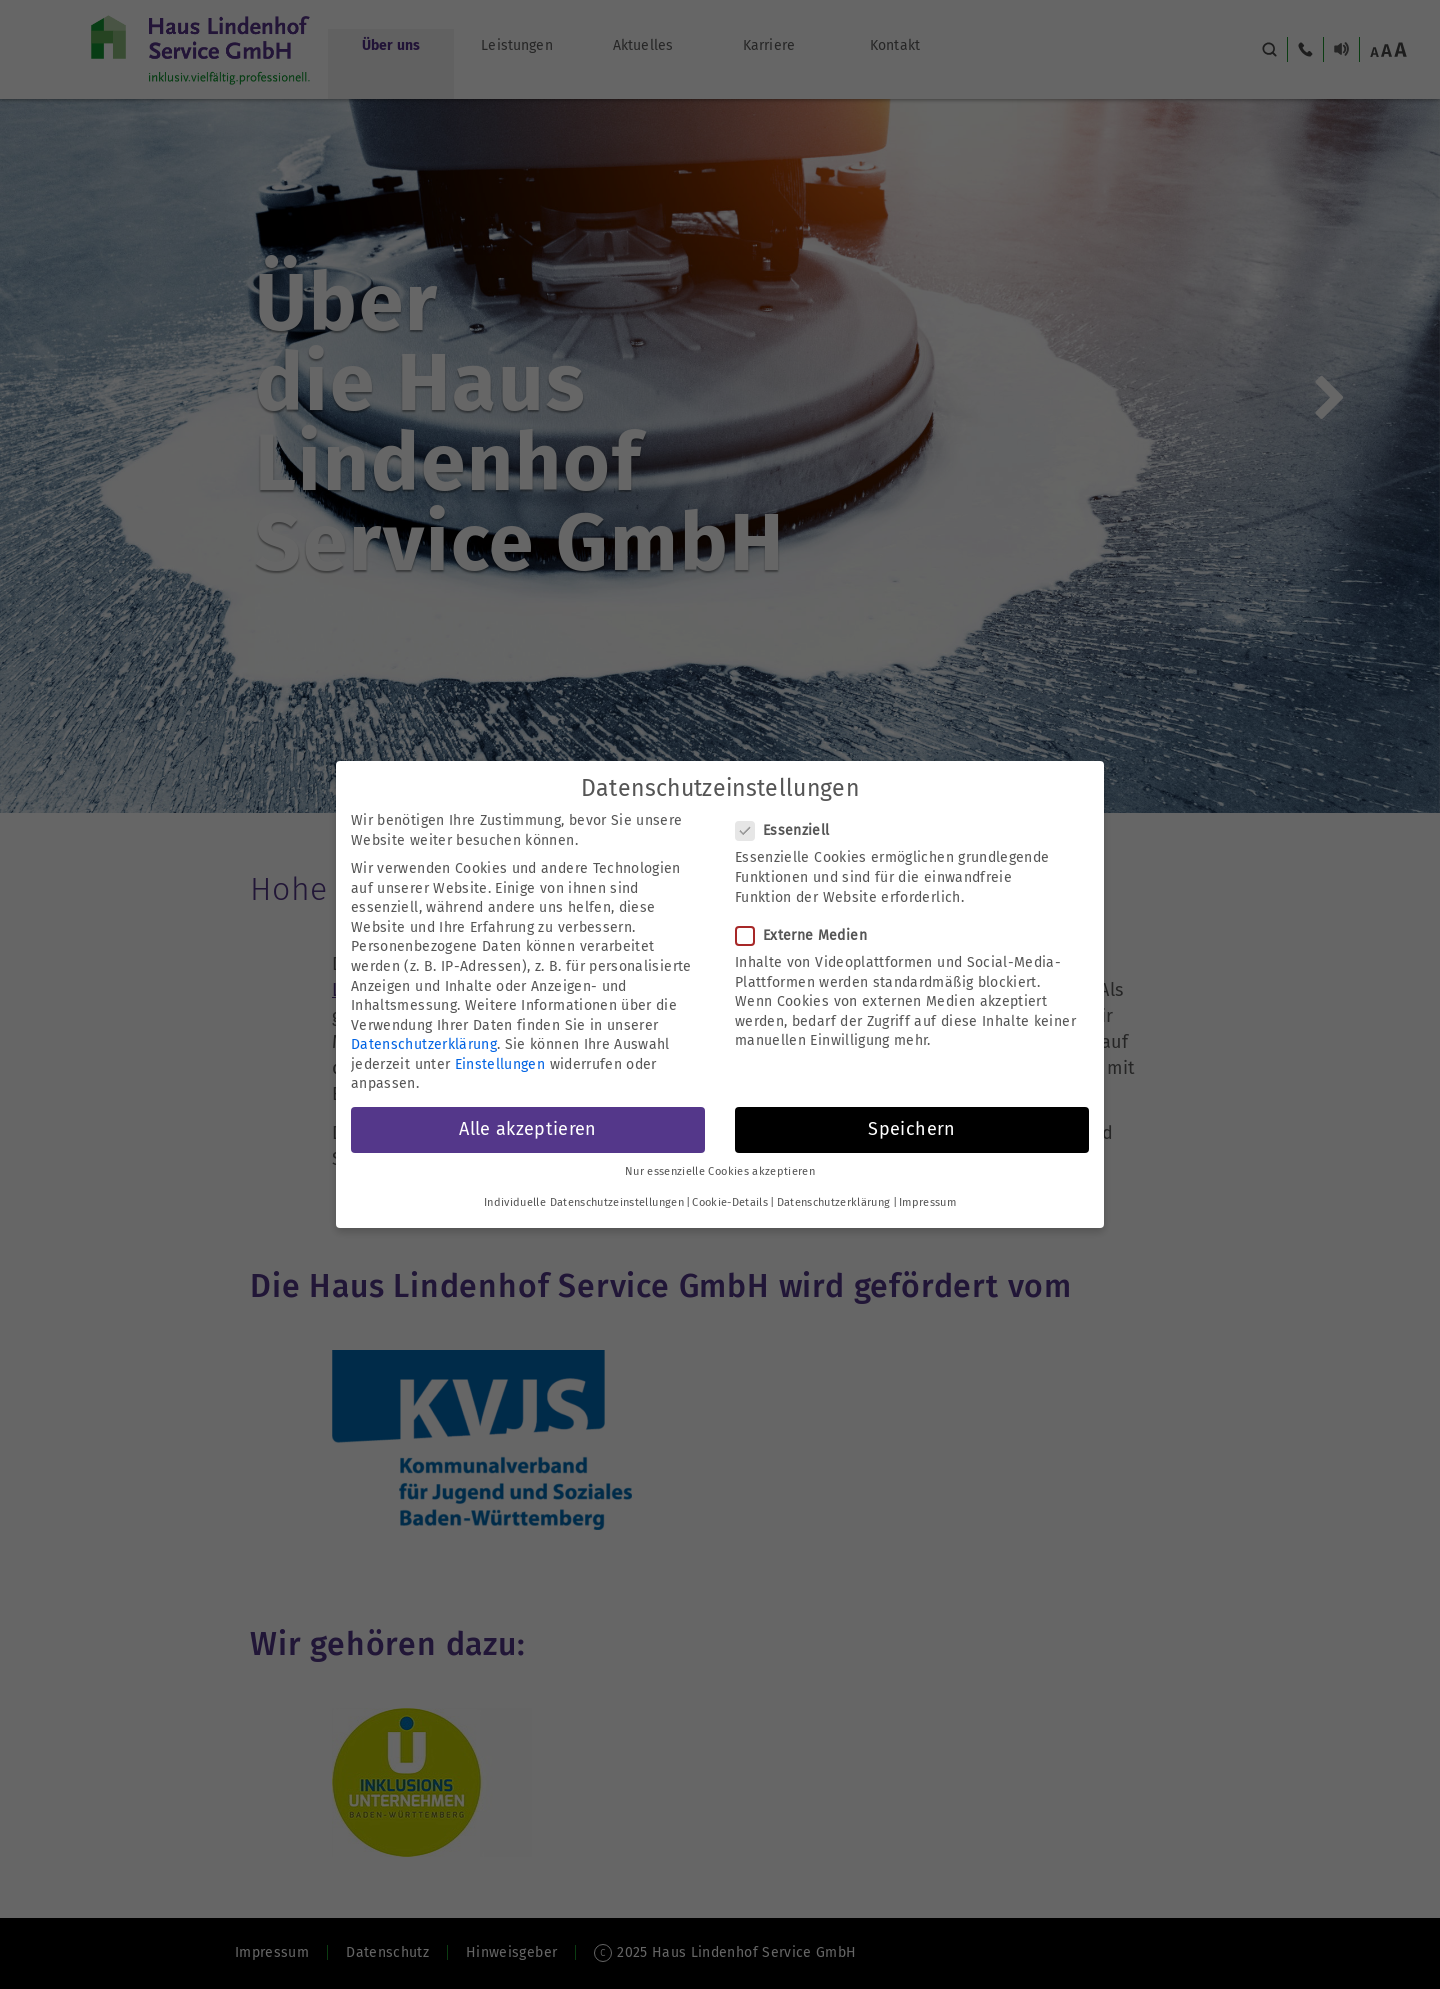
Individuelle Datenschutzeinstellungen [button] (584, 1202)
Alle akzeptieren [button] (528, 1129)
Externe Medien (807, 935)
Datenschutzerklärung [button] (834, 1202)
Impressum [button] (927, 1202)
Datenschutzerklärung (424, 1044)
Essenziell (789, 830)
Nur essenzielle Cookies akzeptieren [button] (720, 1171)
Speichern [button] (911, 1129)
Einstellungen (500, 1064)
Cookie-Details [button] (730, 1202)
